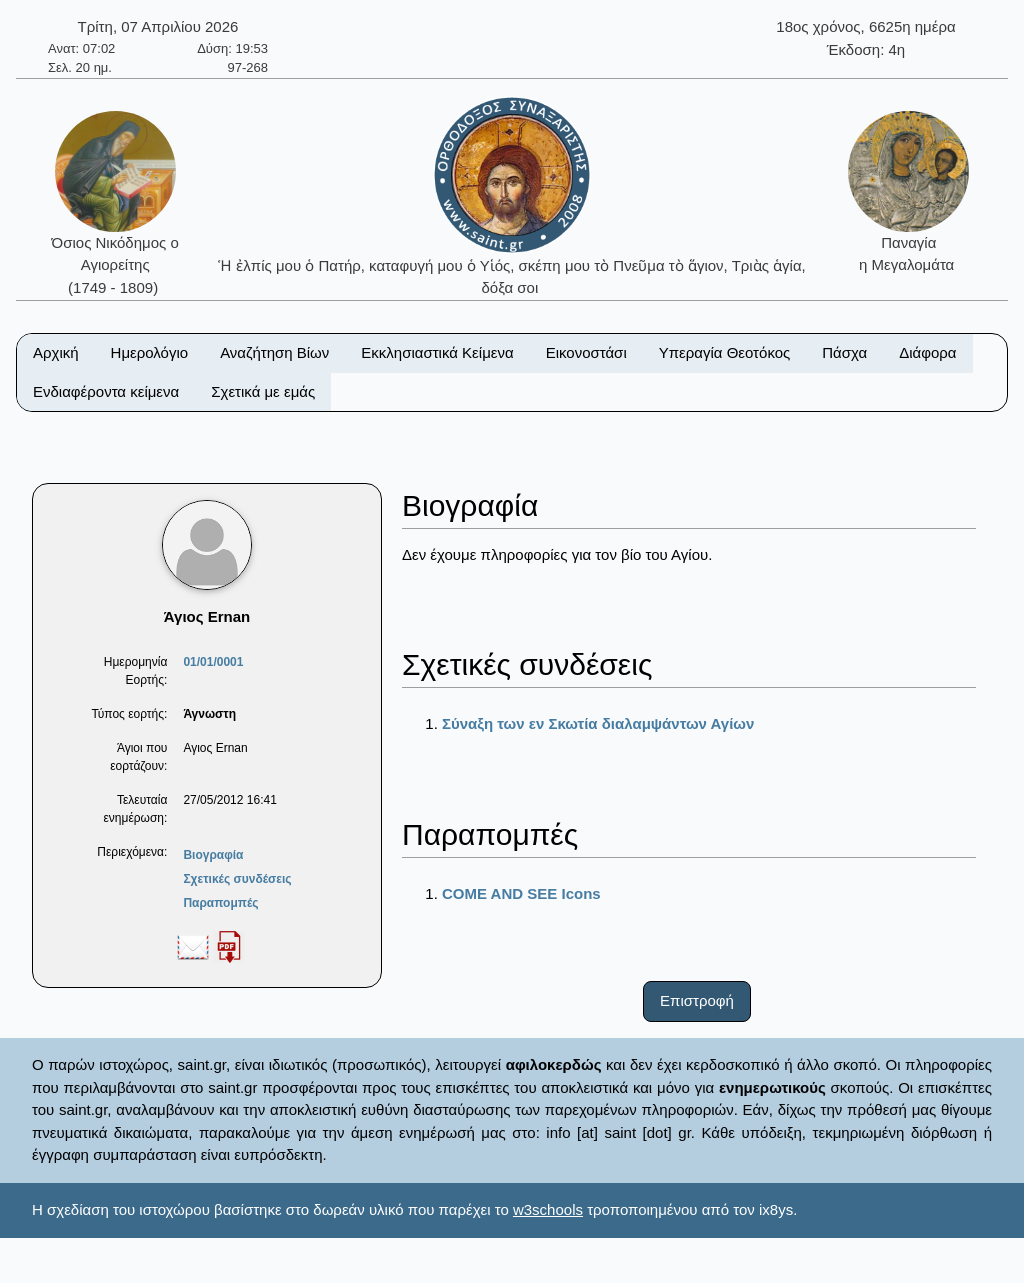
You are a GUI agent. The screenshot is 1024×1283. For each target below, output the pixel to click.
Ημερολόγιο (150, 352)
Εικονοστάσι (586, 352)
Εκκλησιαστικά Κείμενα (437, 352)
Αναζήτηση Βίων (274, 352)
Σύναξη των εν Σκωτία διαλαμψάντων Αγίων (598, 723)
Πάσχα (844, 352)
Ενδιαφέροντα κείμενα (106, 391)
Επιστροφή (697, 1000)
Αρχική (56, 352)
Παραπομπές (220, 903)
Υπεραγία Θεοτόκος (725, 352)
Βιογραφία (213, 855)
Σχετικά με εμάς (263, 391)
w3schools (548, 1209)
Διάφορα (927, 352)
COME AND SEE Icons (521, 893)
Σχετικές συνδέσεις (237, 879)
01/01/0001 (213, 662)
